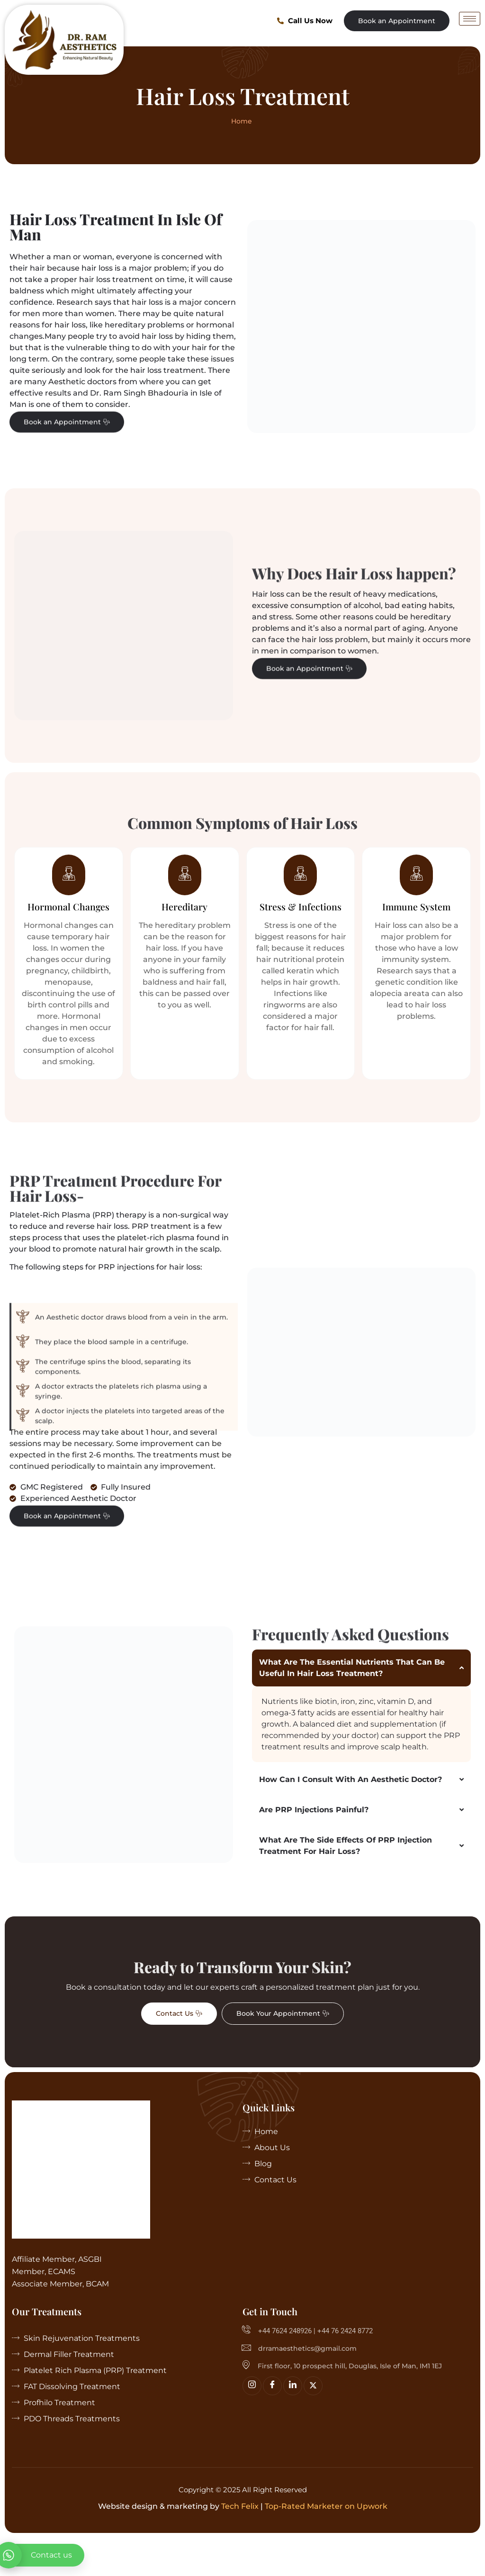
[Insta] (251, 2424)
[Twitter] (313, 2424)
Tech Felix (240, 2544)
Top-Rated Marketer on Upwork (326, 2544)
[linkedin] (292, 2424)
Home (241, 121)
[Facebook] (272, 2424)
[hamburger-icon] (469, 19)
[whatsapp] (42, 2555)
